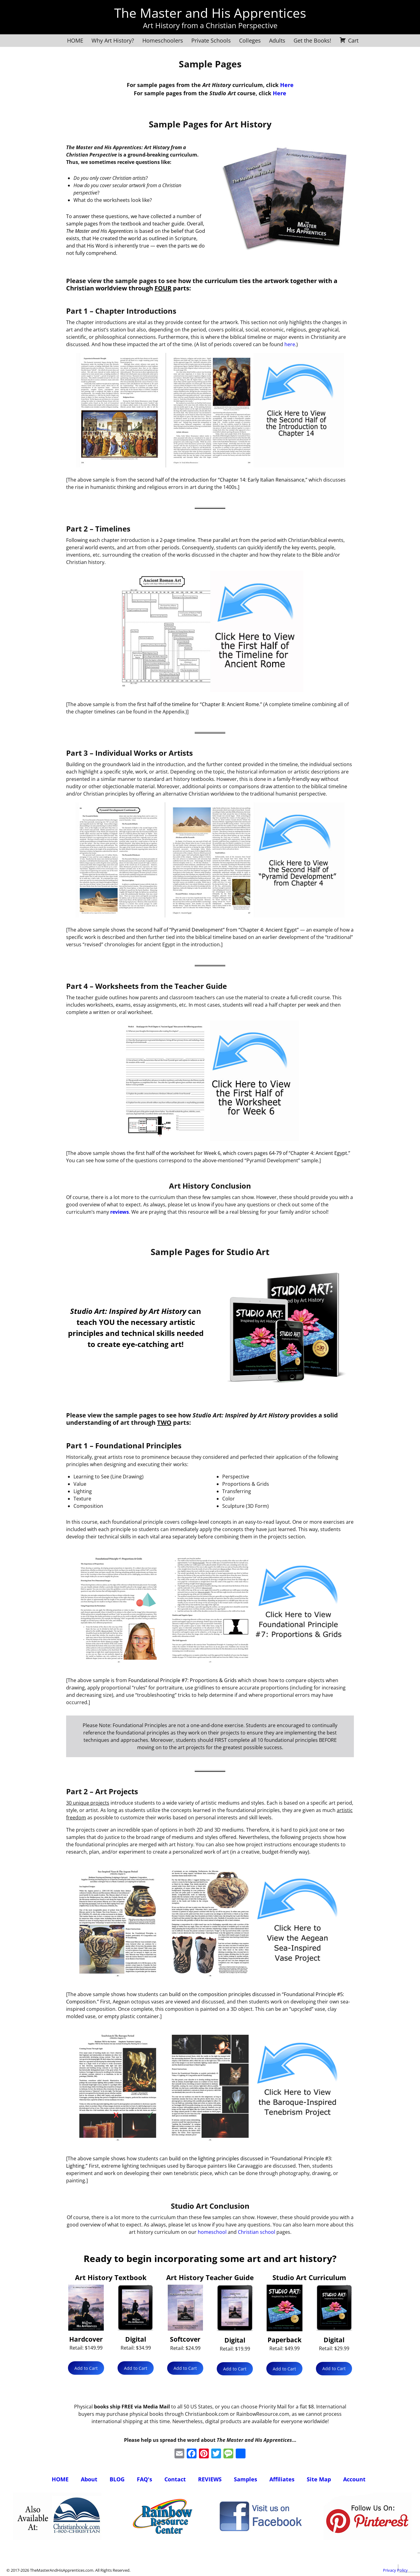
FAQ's (144, 2479)
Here (287, 85)
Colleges (250, 40)
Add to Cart (86, 2368)
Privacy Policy (395, 2570)
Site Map (319, 2479)
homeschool (212, 2232)
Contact (175, 2479)
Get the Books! (312, 40)
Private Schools (211, 40)
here (289, 344)
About (89, 2479)
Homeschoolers (162, 40)
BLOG (117, 2479)
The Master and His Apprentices (210, 12)
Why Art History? (113, 40)
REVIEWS (210, 2479)
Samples (245, 2479)
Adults (277, 40)
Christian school (256, 2232)
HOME (75, 40)
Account (354, 2479)
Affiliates (281, 2479)
